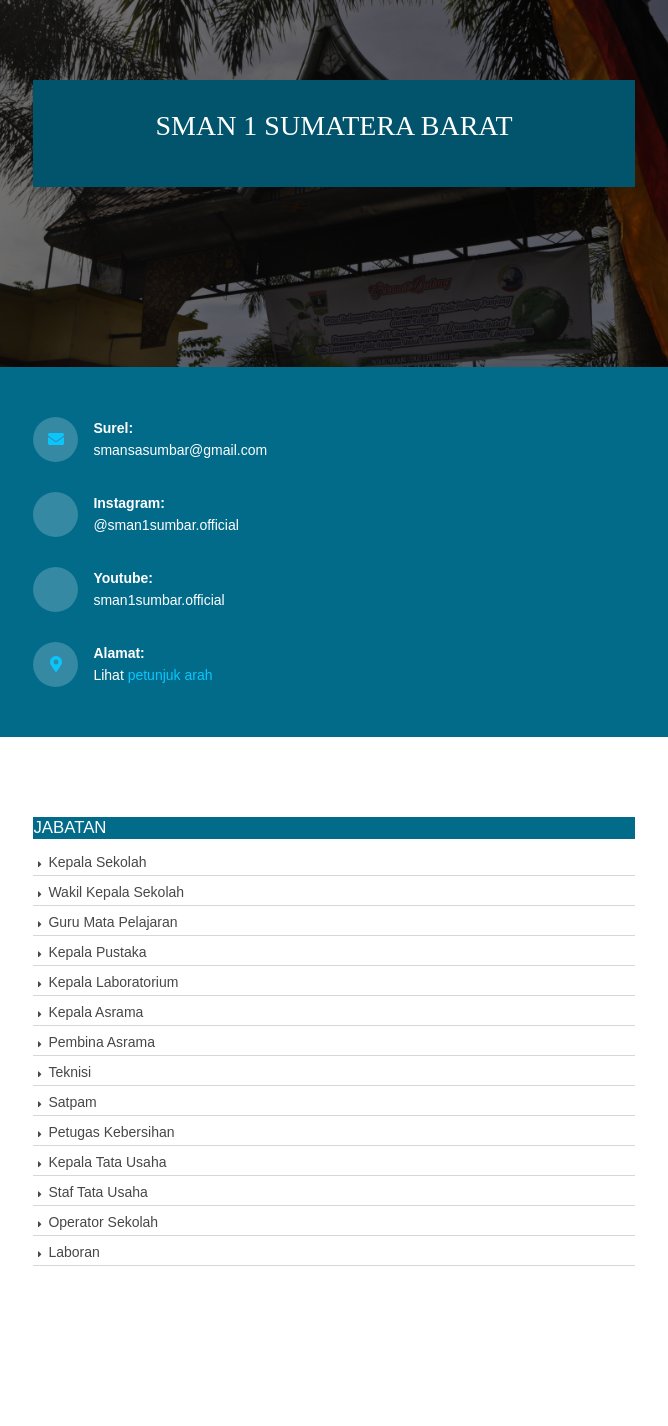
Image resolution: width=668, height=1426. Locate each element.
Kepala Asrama (95, 1012)
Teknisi (69, 1072)
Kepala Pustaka (97, 952)
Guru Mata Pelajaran (112, 922)
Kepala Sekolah (97, 862)
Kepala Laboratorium (113, 982)
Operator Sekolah (103, 1222)
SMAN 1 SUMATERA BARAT (333, 125)
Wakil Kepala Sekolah (116, 892)
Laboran (73, 1252)
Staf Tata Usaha (97, 1192)
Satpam (72, 1102)
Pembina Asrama (101, 1042)
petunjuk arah (170, 675)
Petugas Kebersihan (111, 1132)
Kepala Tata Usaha (107, 1162)
